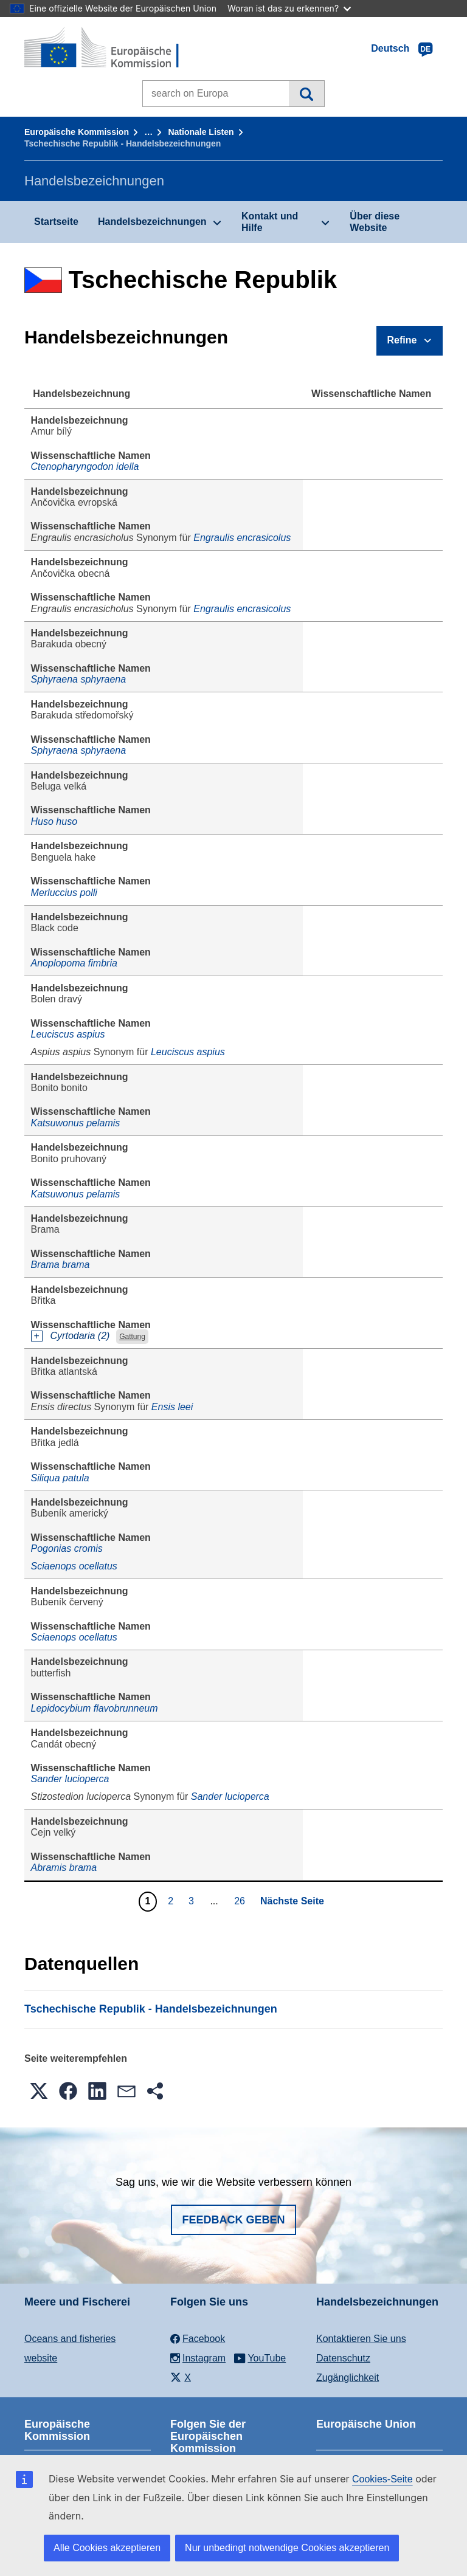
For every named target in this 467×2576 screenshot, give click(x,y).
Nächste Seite (292, 1901)
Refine (402, 340)
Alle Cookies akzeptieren (107, 2548)
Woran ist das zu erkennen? (289, 8)
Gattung (132, 1336)
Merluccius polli (64, 892)
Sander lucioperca (70, 1779)
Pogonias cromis (67, 1548)
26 (241, 1900)
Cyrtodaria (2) (80, 1336)
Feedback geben (233, 2220)
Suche (306, 93)
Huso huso (54, 821)
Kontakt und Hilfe (269, 221)
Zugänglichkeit (347, 2377)
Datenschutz (343, 2358)
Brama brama (60, 1264)
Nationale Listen (201, 132)
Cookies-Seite (382, 2479)
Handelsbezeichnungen (152, 221)
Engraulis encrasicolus (242, 537)
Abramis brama (64, 1867)
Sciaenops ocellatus (74, 1566)
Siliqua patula (60, 1478)
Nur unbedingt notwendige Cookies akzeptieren (287, 2548)
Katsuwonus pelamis (75, 1123)
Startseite (56, 221)
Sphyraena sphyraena (78, 679)
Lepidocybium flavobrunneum (94, 1708)
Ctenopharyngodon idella (85, 466)
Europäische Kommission (76, 132)
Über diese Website (375, 221)
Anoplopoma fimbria (74, 963)
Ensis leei (172, 1407)
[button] (39, 2091)
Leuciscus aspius (68, 1034)
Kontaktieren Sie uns (361, 2338)
